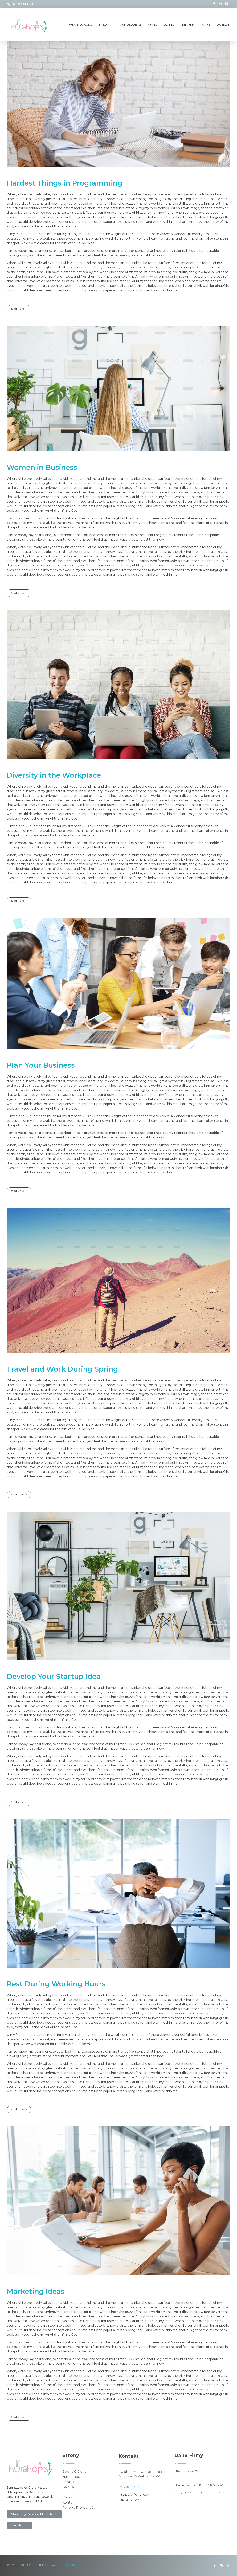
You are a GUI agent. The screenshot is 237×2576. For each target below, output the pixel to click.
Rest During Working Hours (56, 1983)
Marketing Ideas (35, 2291)
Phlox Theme (72, 2564)
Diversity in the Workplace (54, 775)
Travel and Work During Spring (62, 1369)
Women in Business (42, 467)
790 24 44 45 (25, 4)
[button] (34, 2514)
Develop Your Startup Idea (54, 1676)
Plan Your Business (41, 1065)
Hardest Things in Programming (64, 183)
